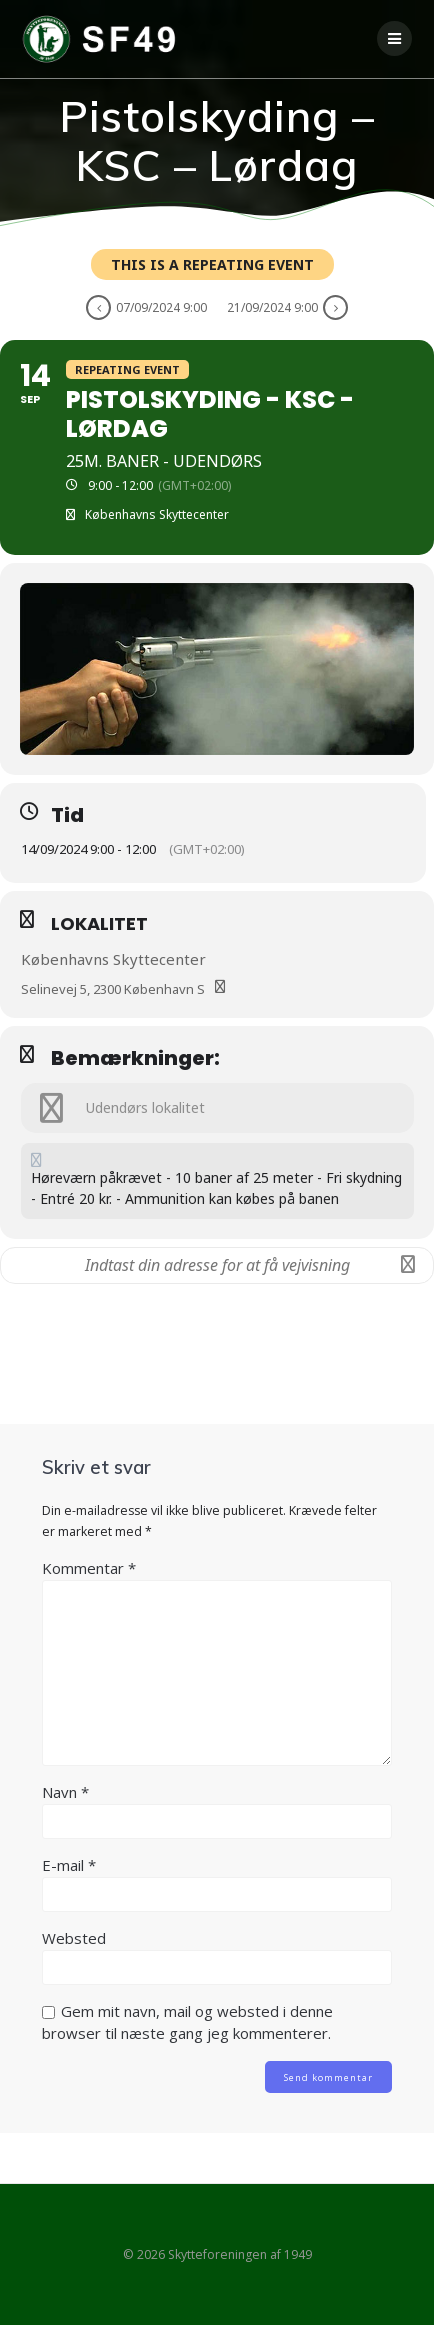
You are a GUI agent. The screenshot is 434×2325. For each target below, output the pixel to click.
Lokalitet (99, 923)
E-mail (69, 1865)
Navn (65, 1792)
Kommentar (89, 1568)
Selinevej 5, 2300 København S (113, 989)
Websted (74, 1938)
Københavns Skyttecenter (113, 959)
